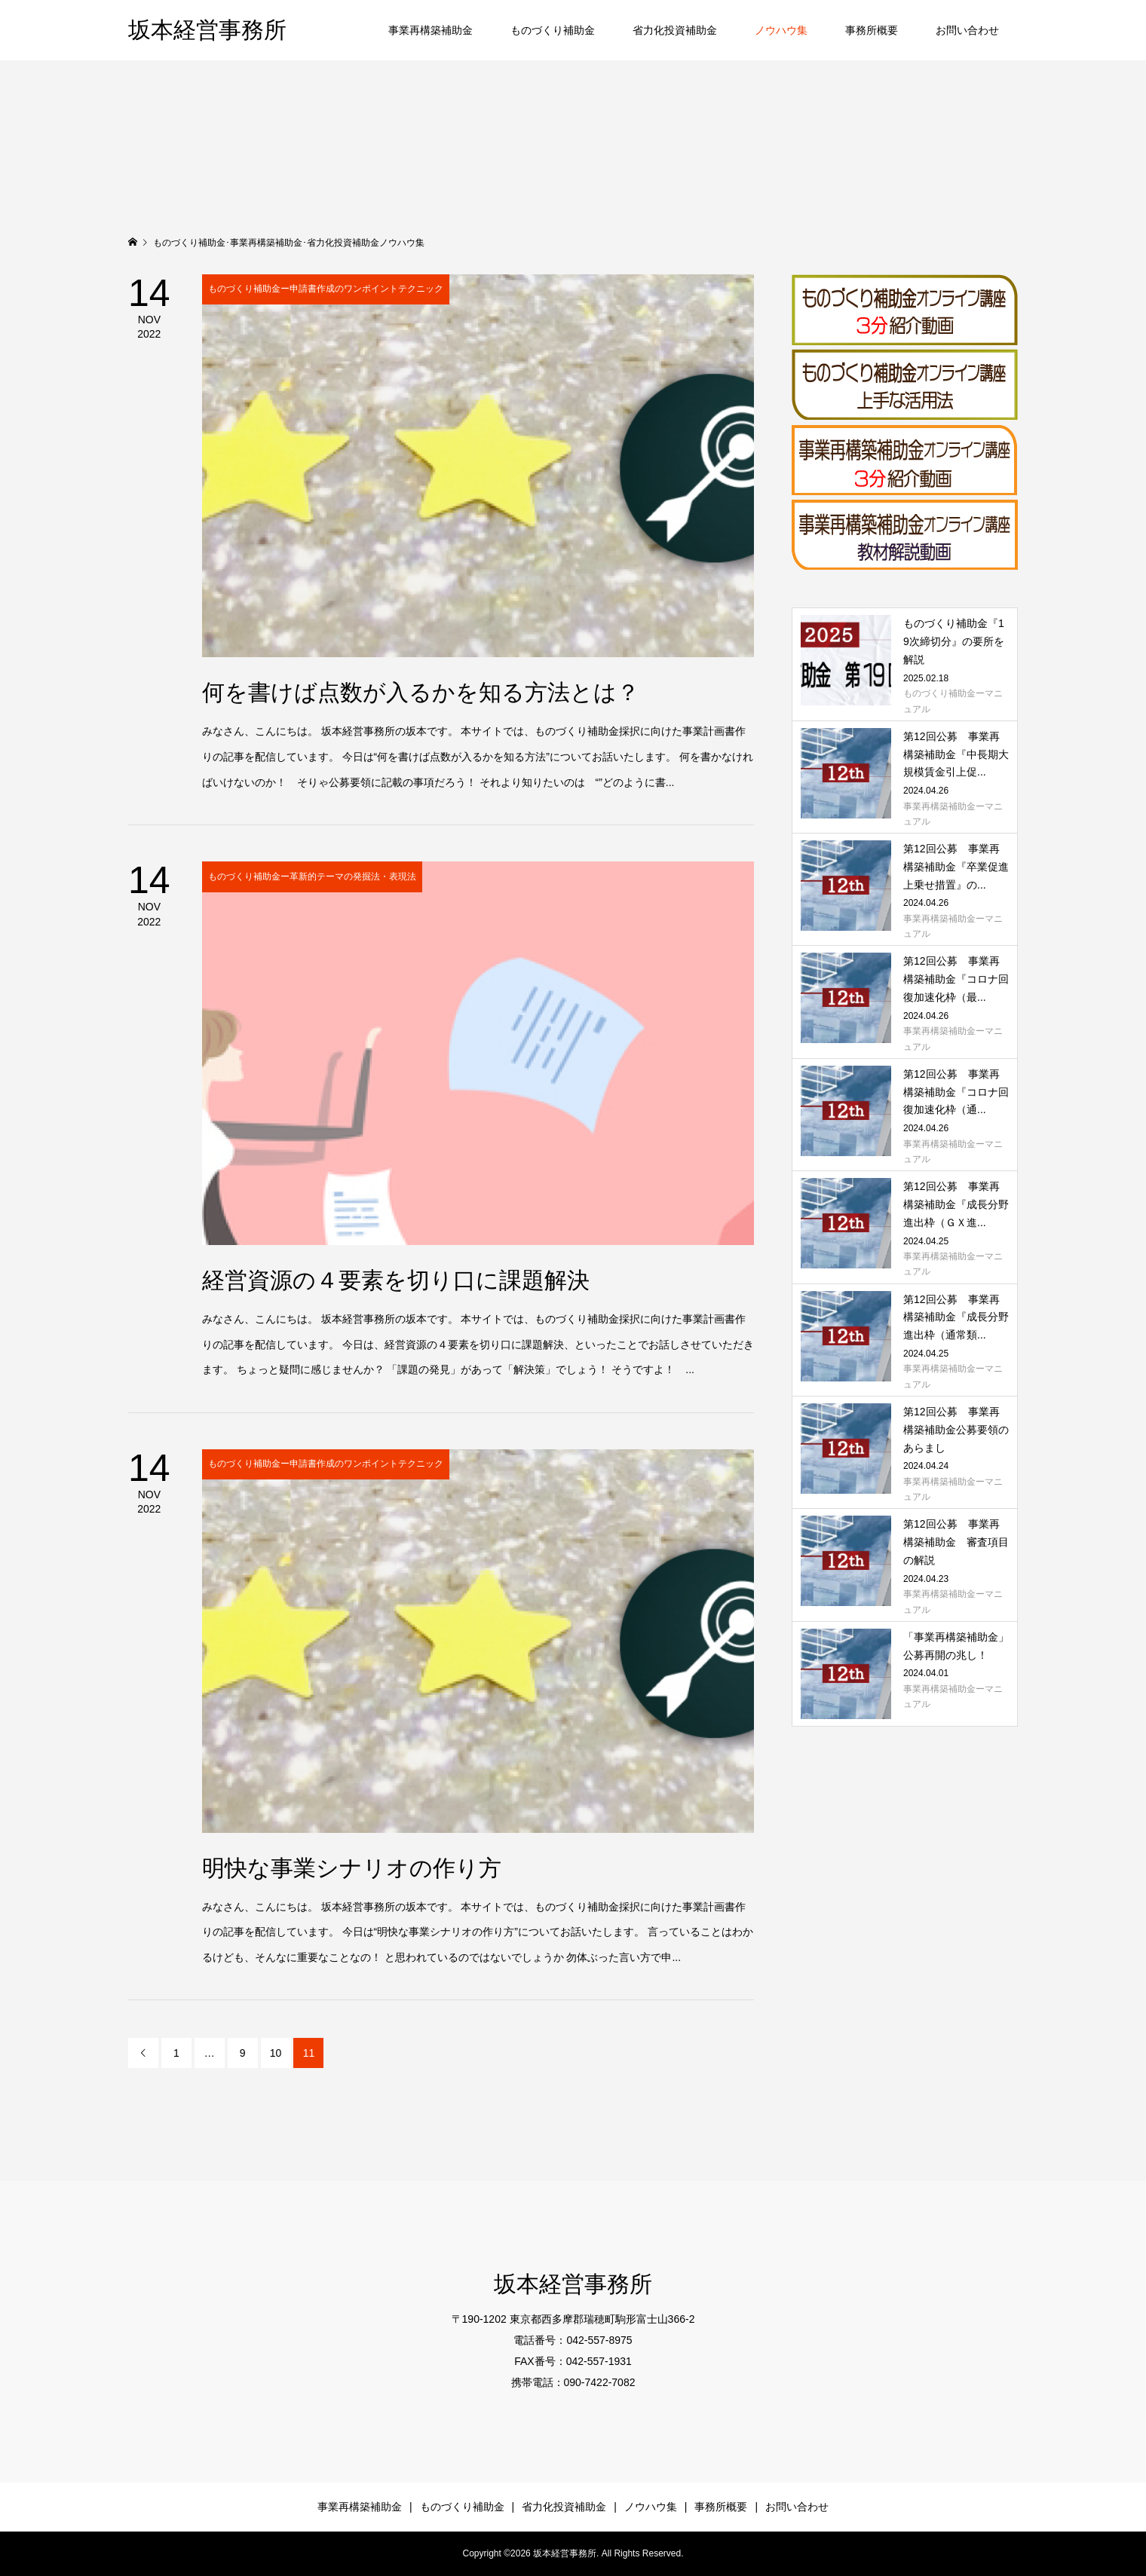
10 (276, 2053)
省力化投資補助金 (675, 30)
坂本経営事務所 (207, 29)
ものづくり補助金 (552, 30)
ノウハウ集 (781, 30)
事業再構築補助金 (430, 30)
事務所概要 (871, 30)
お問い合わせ (967, 30)
